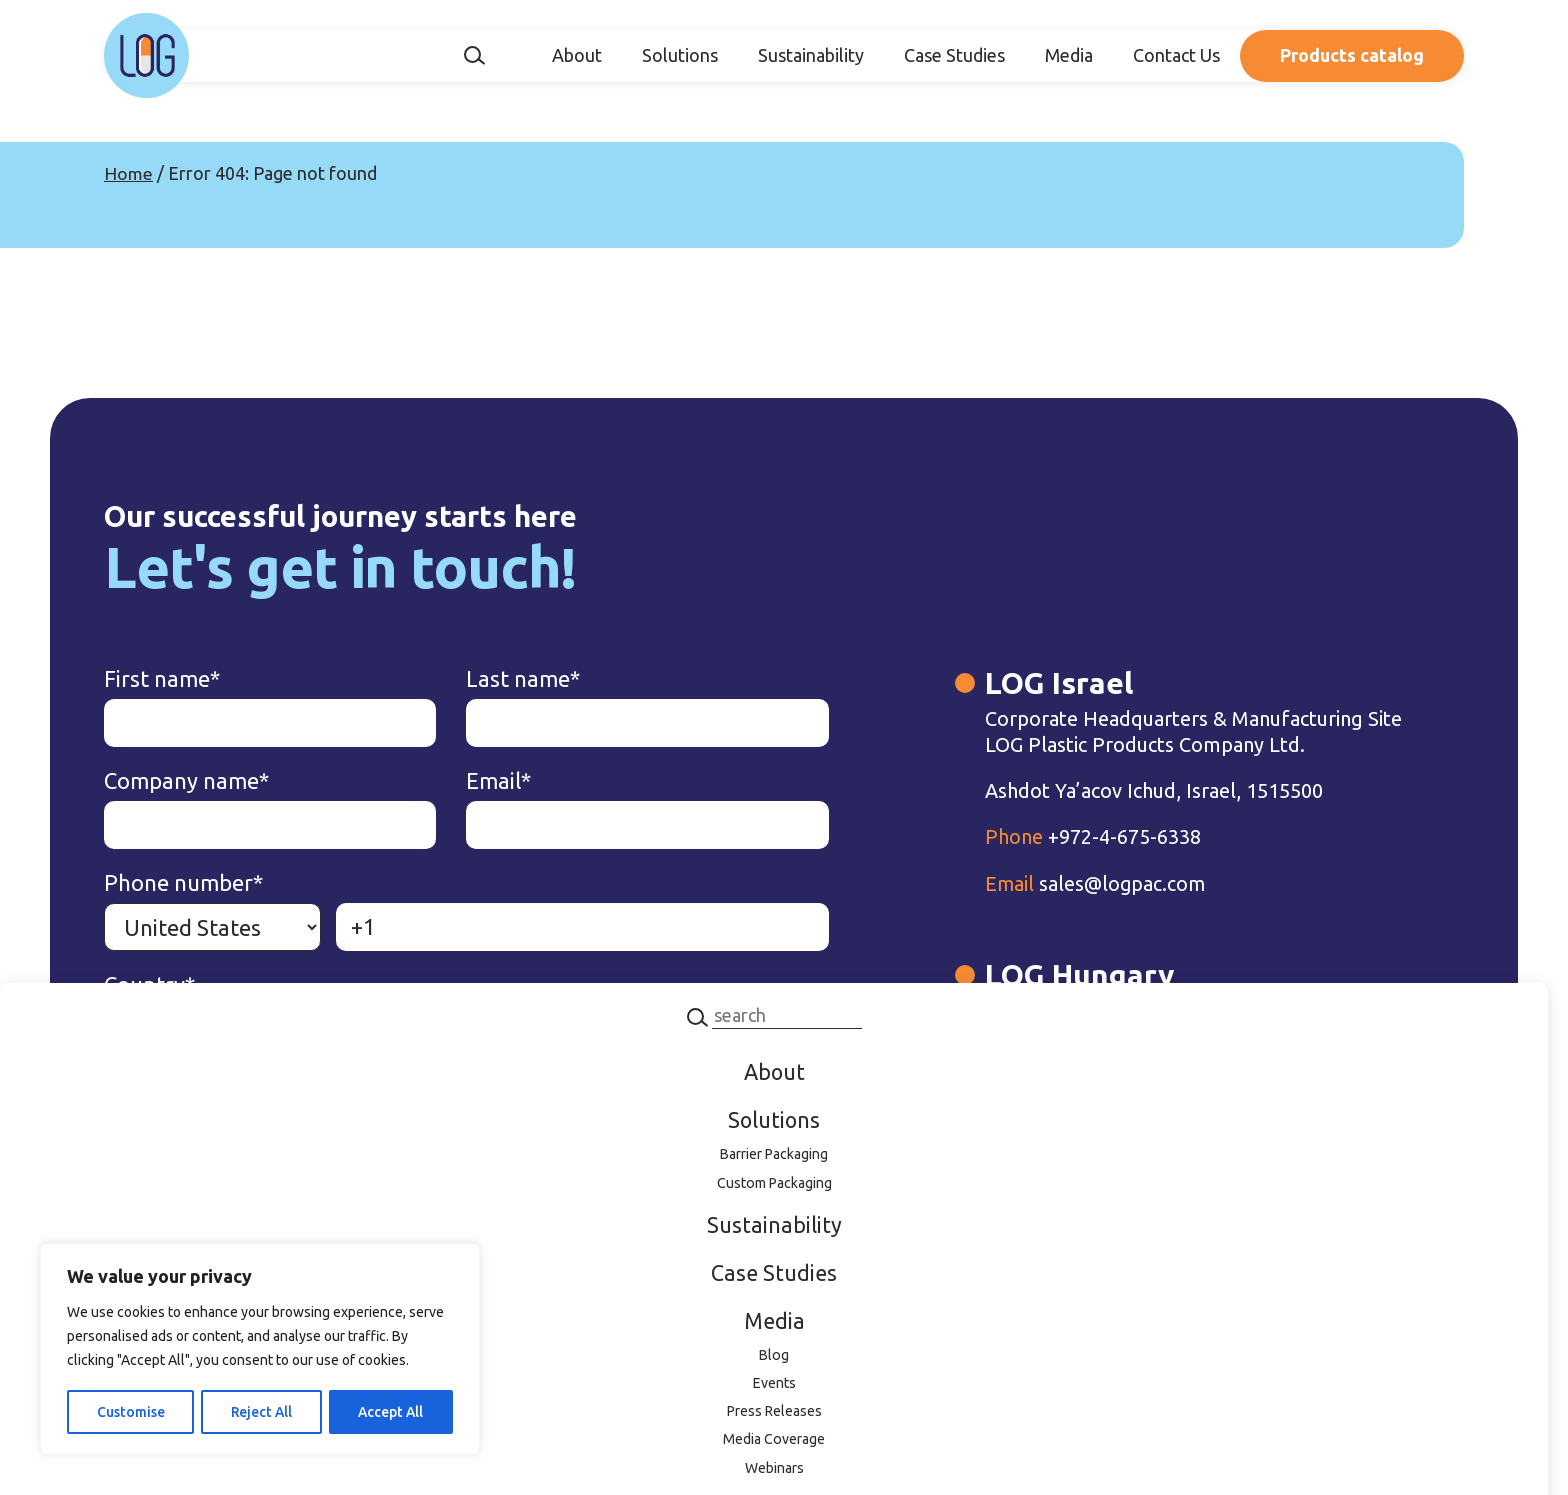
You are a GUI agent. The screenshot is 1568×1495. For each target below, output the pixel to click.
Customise (130, 1412)
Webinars (774, 1473)
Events (774, 1387)
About (577, 55)
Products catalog (1352, 55)
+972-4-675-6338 (1029, 863)
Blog (774, 1358)
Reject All (260, 1412)
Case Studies (954, 55)
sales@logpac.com (1033, 909)
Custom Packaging (774, 1184)
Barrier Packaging (774, 1155)
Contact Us (1176, 55)
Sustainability (811, 55)
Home (128, 173)
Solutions (680, 55)
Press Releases (774, 1416)
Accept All (390, 1412)
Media (1069, 55)
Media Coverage (774, 1445)
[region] (260, 1350)
